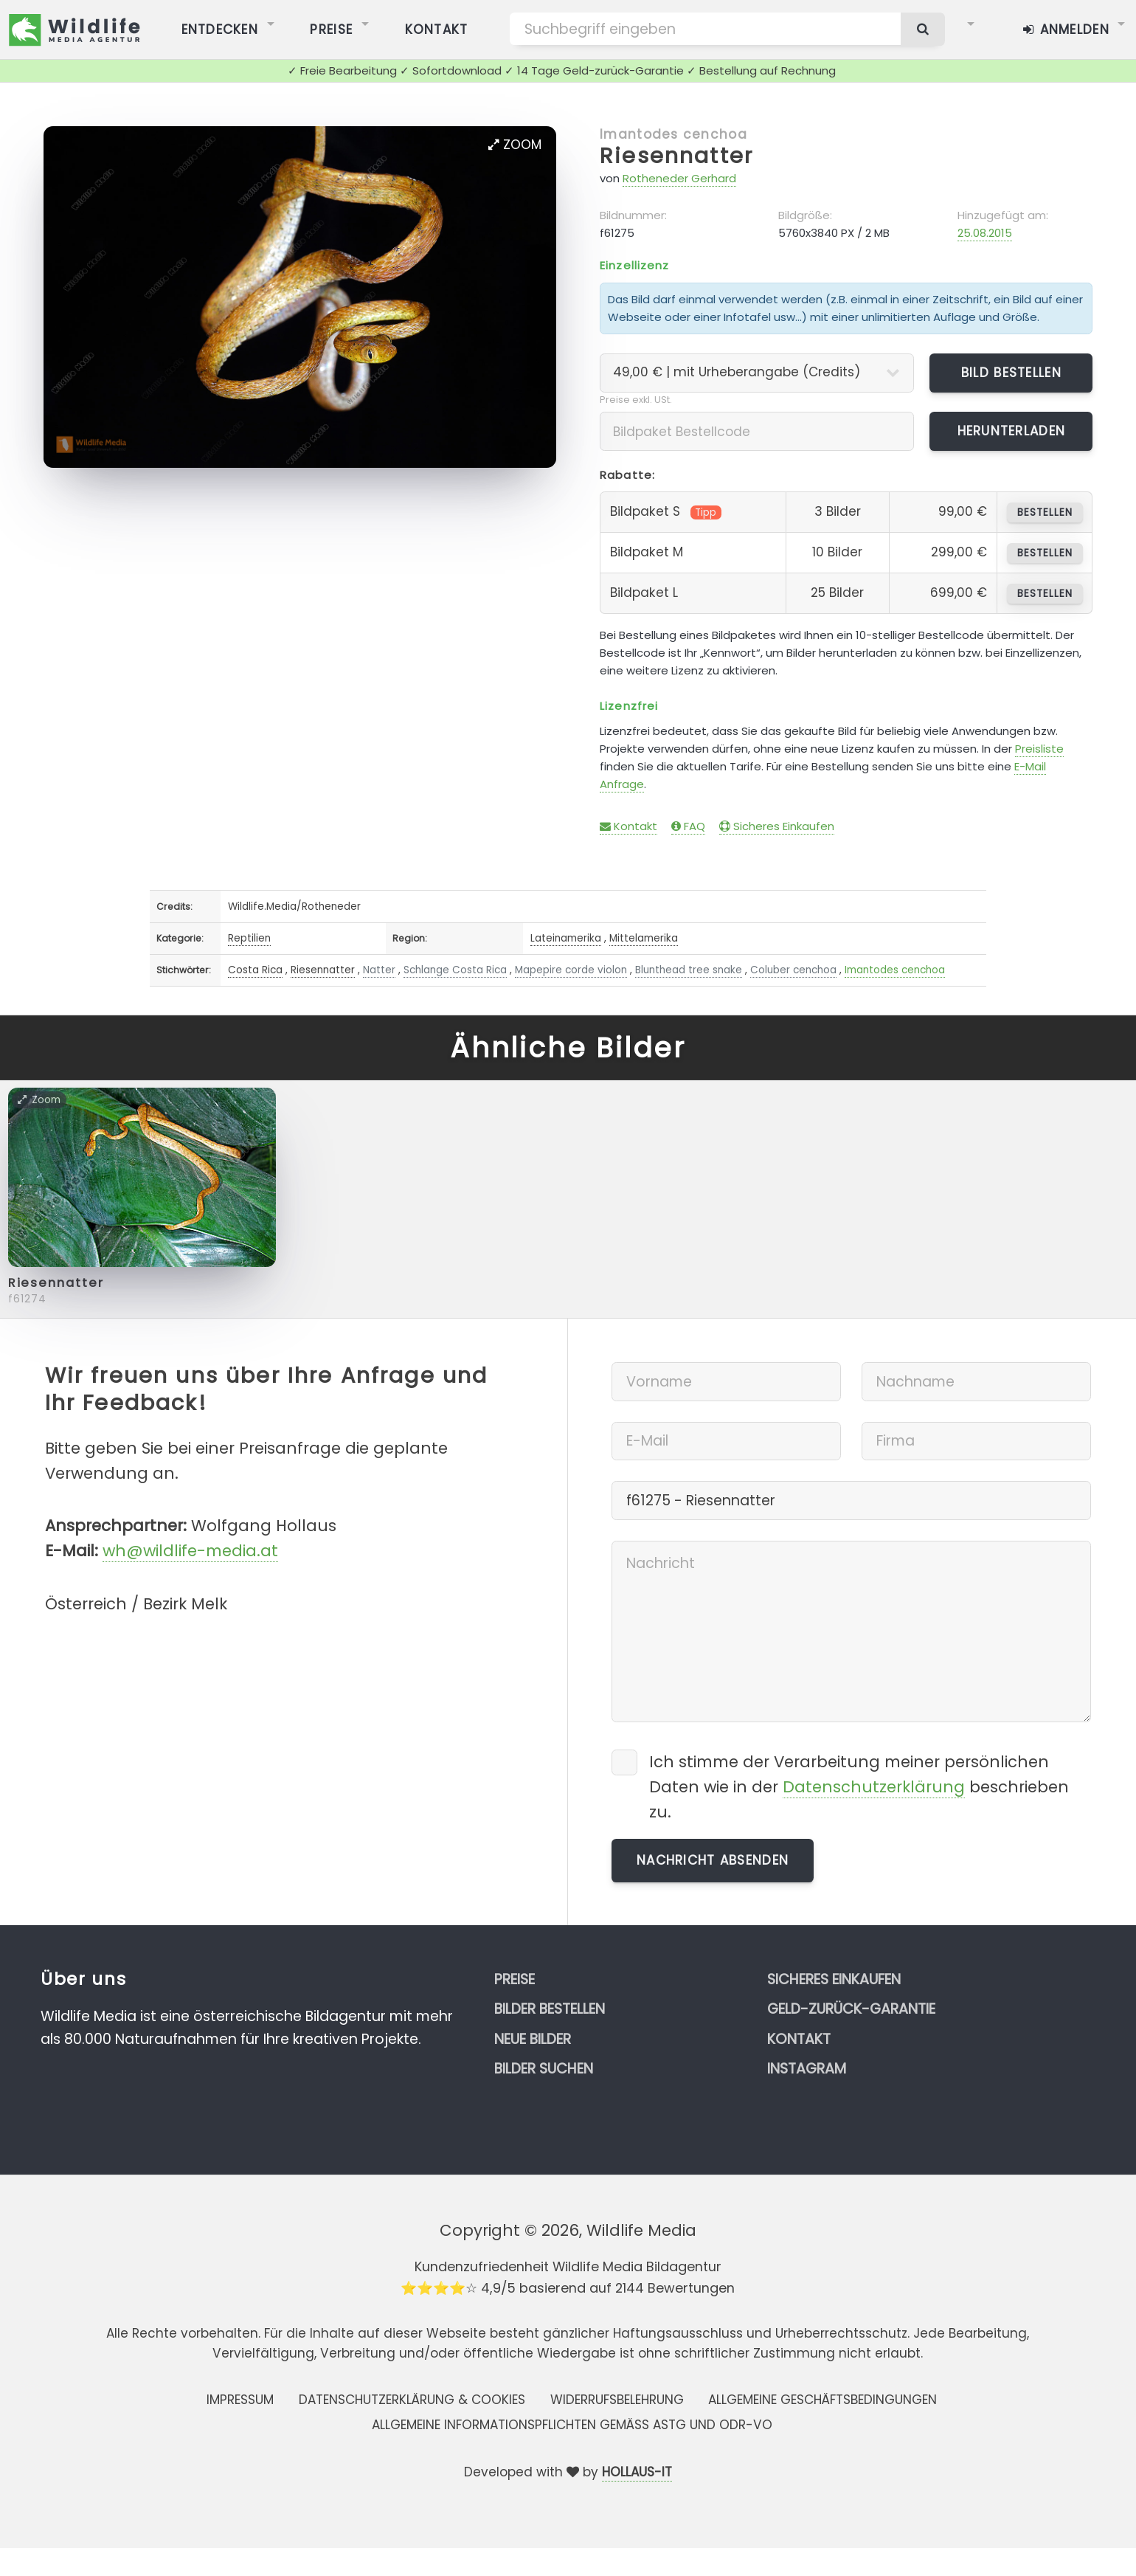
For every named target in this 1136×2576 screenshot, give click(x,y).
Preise (514, 1979)
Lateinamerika (565, 938)
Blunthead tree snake (688, 970)
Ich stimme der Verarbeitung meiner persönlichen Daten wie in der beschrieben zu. (859, 1787)
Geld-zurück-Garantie (851, 2009)
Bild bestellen (1011, 372)
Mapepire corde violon (571, 970)
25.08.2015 (984, 233)
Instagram (806, 2069)
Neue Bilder (532, 2039)
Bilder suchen (543, 2069)
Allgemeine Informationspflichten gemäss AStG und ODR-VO (572, 2425)
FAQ (688, 826)
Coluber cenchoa (793, 970)
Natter (379, 970)
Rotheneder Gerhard (679, 178)
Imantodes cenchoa (673, 134)
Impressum (240, 2399)
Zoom (514, 144)
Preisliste (1039, 748)
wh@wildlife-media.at (190, 1550)
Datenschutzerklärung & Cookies (412, 2399)
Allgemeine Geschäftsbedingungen (822, 2399)
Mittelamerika (643, 938)
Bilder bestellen (549, 2009)
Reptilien (249, 938)
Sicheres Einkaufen (776, 826)
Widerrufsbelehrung (617, 2399)
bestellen (1045, 512)
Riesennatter (676, 155)
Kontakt (628, 826)
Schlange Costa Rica (455, 970)
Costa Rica (255, 970)
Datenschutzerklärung (874, 1787)
